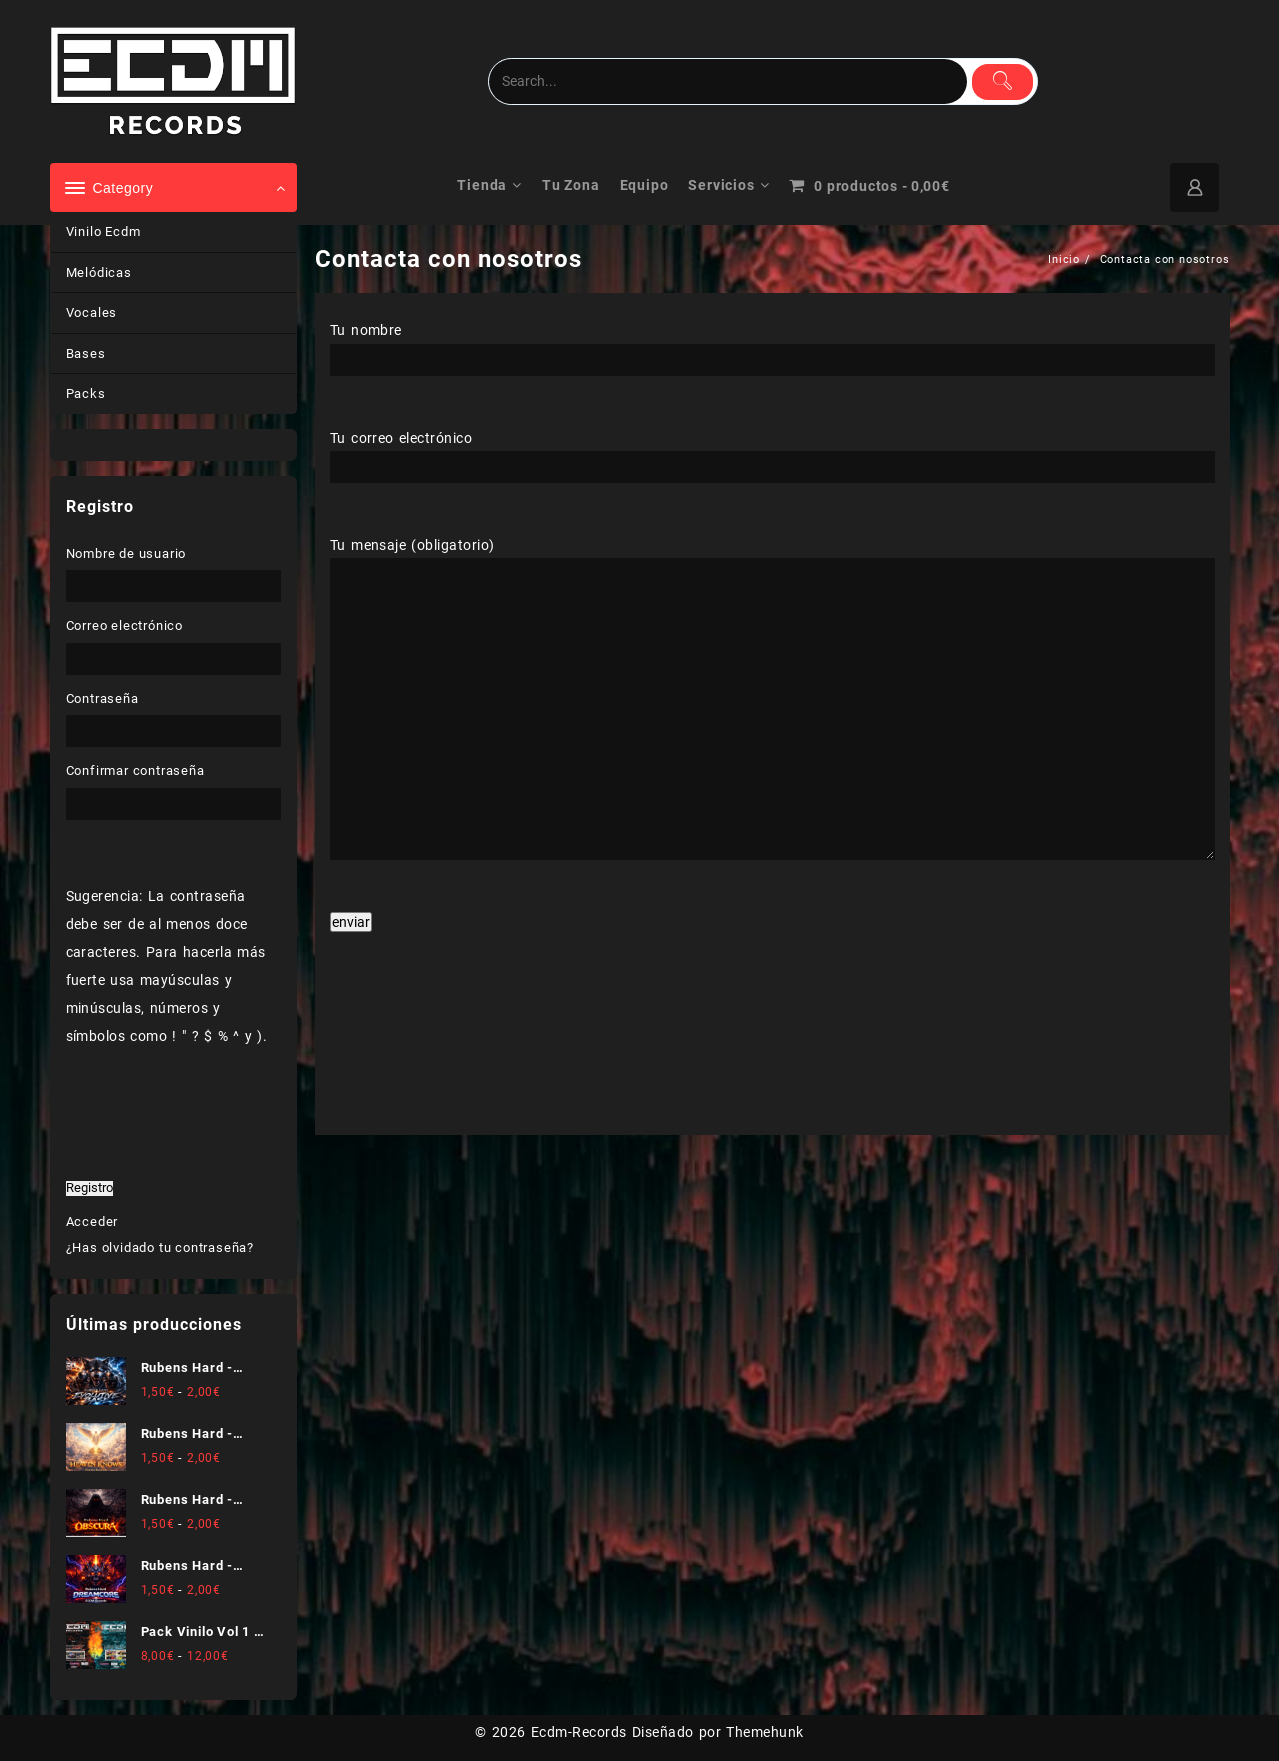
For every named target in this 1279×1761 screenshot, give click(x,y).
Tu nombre (772, 344)
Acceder (92, 1221)
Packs (86, 393)
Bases (86, 353)
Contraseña (102, 698)
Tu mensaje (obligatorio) (772, 700)
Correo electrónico (124, 625)
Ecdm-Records (579, 1732)
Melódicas (99, 272)
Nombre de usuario (126, 553)
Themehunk (764, 1732)
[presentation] (412, 1051)
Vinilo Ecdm (103, 231)
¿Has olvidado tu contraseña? (160, 1247)
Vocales (92, 312)
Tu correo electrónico (772, 452)
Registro (89, 1188)
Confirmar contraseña (135, 770)
